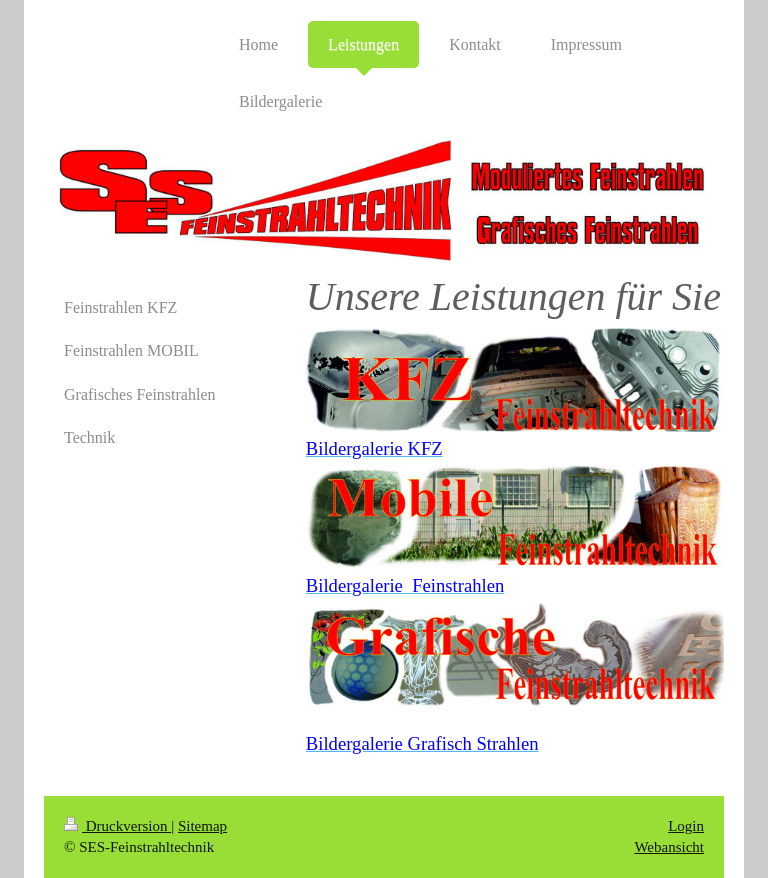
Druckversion (117, 826)
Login (686, 826)
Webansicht (669, 847)
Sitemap (202, 826)
